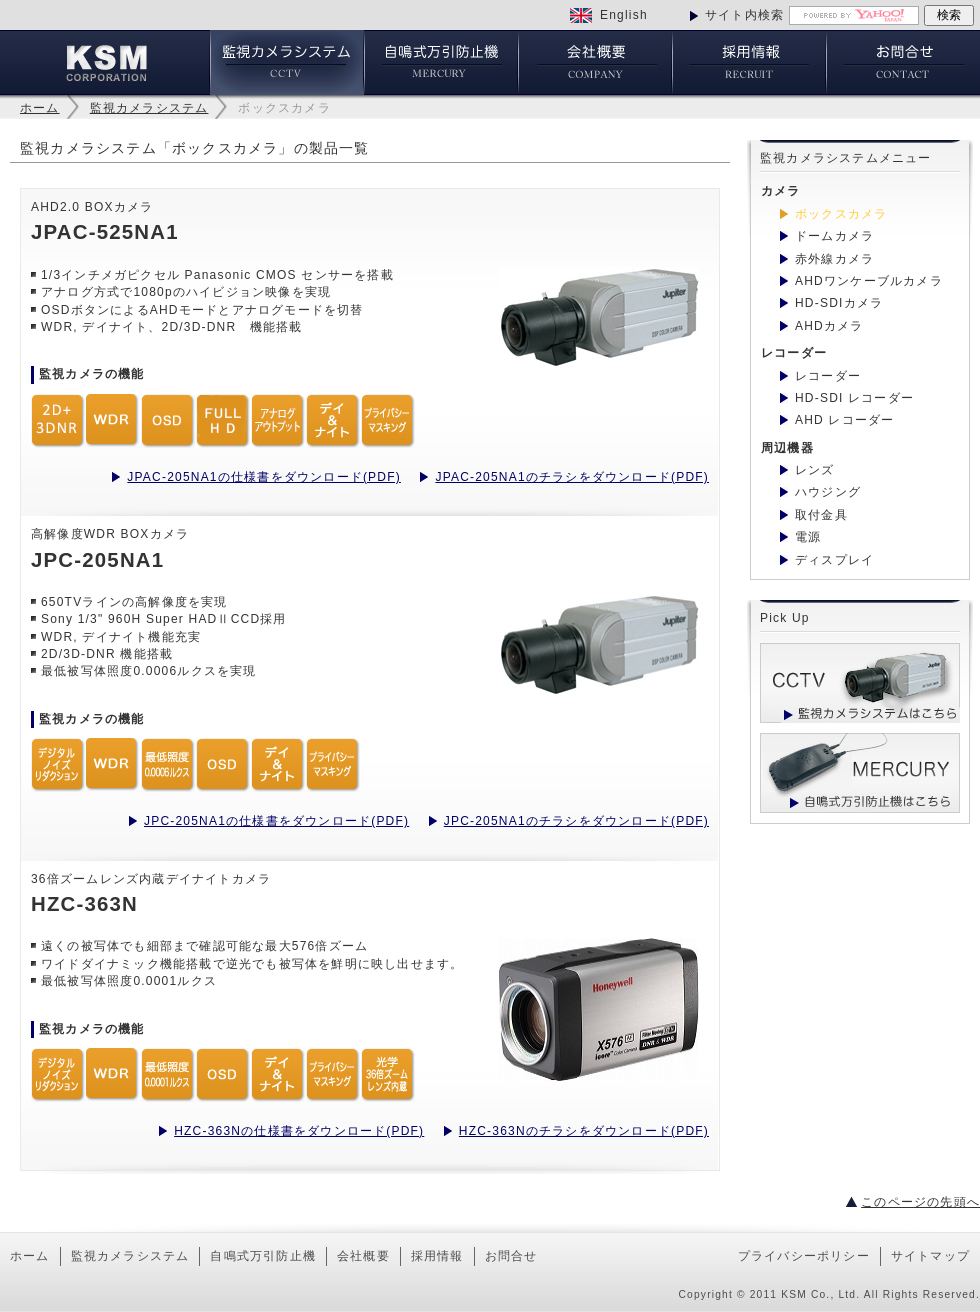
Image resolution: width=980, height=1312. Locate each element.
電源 (808, 537)
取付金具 (821, 515)
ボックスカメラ (284, 108)
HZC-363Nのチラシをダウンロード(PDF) (584, 1131)
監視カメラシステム (149, 108)
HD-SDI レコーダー (854, 398)
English (624, 15)
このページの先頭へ (920, 1202)
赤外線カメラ (834, 259)
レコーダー (828, 376)
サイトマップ (930, 1256)
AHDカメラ (829, 326)
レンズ (815, 470)
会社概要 (363, 1256)
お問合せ (511, 1256)
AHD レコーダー (844, 420)
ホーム (40, 108)
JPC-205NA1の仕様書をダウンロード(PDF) (276, 821)
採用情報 (437, 1256)
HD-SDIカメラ (839, 303)
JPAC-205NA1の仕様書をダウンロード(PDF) (264, 477)
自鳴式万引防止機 (263, 1256)
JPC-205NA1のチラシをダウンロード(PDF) (576, 821)
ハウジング (828, 492)
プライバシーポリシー (804, 1256)
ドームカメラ (834, 236)
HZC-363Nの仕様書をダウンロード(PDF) (299, 1131)
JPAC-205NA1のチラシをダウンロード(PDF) (572, 477)
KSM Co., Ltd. (820, 1294)
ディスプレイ (834, 560)
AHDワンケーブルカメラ (869, 281)
